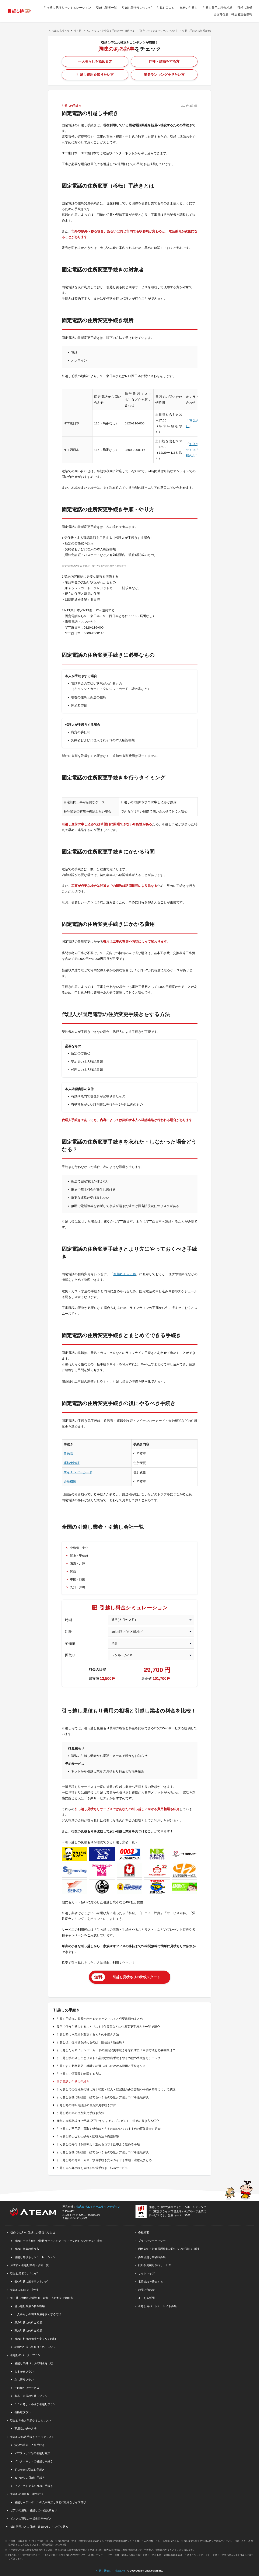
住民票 (68, 1453)
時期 (68, 1620)
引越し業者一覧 (106, 7)
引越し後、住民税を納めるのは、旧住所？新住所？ (88, 2042)
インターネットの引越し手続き (31, 2461)
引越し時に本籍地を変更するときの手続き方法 (85, 2034)
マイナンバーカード (78, 1472)
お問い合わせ (144, 2290)
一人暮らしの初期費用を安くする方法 (35, 2314)
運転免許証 (72, 1463)
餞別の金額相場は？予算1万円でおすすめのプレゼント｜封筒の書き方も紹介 (105, 2121)
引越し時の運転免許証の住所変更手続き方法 (84, 2105)
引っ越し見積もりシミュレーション (67, 7)
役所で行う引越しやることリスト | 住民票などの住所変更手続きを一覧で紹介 (106, 2026)
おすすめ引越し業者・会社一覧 (27, 2265)
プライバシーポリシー (149, 2241)
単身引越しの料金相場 (25, 2323)
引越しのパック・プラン (23, 2355)
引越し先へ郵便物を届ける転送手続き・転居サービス (90, 2168)
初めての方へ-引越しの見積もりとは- (30, 2233)
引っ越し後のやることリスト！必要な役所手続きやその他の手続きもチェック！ (108, 2058)
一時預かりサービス (24, 2388)
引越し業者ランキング (137, 7)
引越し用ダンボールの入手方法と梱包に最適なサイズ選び (47, 2502)
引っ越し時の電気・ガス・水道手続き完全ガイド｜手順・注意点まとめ (102, 2160)
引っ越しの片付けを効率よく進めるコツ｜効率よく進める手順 (96, 2144)
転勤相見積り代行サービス (152, 2265)
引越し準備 (244, 7)
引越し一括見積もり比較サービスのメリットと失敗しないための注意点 (56, 2241)
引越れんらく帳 (124, 1274)
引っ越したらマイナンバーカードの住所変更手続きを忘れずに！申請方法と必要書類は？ (113, 2050)
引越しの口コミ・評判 (21, 2290)
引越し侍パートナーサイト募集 (155, 2306)
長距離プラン (20, 2412)
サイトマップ (144, 2273)
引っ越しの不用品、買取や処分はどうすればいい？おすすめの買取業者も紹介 (106, 2129)
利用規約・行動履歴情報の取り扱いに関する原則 (166, 2249)
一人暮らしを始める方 (95, 61)
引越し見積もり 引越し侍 (110, 2570)
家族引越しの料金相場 (25, 2331)
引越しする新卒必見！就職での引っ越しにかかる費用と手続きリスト (100, 2066)
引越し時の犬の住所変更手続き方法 (78, 2113)
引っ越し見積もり (59, 30)
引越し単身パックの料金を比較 (31, 2363)
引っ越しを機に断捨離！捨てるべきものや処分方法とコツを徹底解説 (100, 2097)
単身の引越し (188, 7)
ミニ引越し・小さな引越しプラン (32, 2404)
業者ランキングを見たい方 (164, 74)
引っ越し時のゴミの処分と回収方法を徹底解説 (85, 2136)
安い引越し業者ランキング (28, 2282)
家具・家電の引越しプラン (28, 2396)
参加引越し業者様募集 (149, 2257)
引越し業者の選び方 (24, 2249)
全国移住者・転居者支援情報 (233, 14)
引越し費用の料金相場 (217, 7)
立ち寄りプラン (21, 2380)
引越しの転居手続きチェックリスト (29, 2437)
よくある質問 (144, 2298)
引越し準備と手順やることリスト (28, 2421)
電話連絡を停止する (148, 2282)
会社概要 (141, 2233)
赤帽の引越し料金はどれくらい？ (32, 2347)
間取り (70, 1655)
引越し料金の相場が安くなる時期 (32, 2339)
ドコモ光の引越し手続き (27, 2470)
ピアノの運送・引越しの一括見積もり (31, 2510)
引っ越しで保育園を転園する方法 (76, 2074)
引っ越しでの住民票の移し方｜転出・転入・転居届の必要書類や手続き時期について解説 (113, 2089)
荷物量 (70, 1643)
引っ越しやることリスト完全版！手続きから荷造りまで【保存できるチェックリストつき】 (126, 30)
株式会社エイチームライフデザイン (98, 2206)
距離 (68, 1631)
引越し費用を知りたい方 (95, 74)
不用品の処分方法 (22, 2429)
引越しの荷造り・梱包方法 (24, 2494)
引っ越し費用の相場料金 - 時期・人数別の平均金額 (39, 2298)
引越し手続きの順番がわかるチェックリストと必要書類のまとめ (97, 2019)
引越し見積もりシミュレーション (32, 2257)
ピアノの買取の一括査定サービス (28, 2519)
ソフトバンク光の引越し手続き (31, 2486)
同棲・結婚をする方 (164, 61)
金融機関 (70, 1481)
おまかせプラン (21, 2372)
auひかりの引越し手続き (27, 2478)
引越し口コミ (166, 7)
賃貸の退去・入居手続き (27, 2445)
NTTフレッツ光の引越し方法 (29, 2453)
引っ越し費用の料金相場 (27, 2306)
